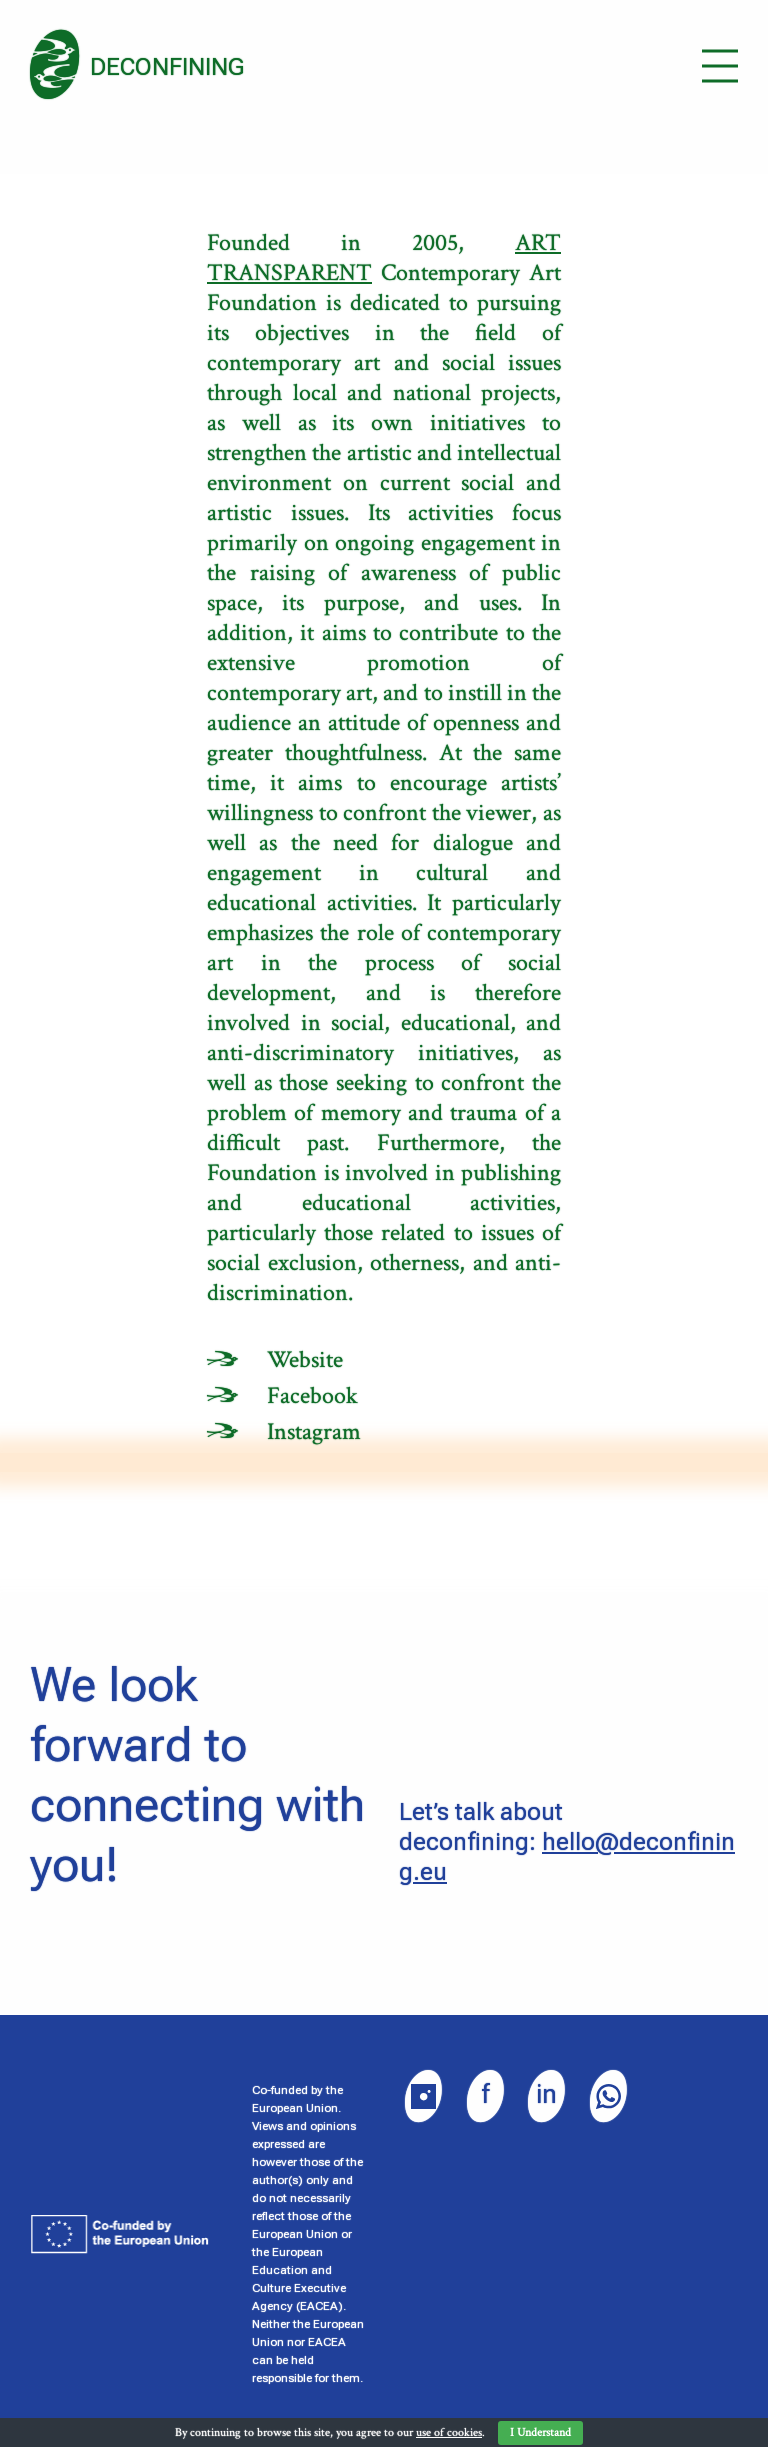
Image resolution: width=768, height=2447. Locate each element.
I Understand (540, 2432)
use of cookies (449, 2432)
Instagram (314, 1431)
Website (305, 1359)
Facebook (312, 1395)
